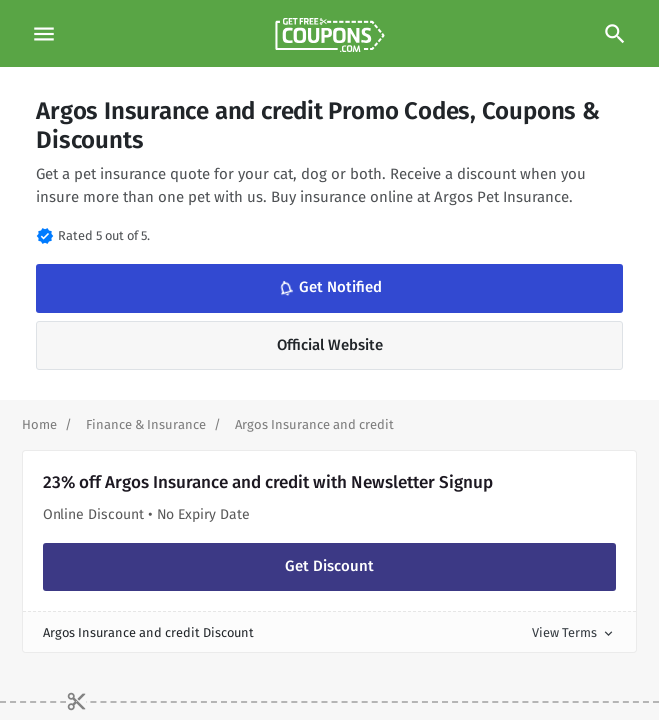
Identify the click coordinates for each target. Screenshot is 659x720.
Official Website (330, 345)
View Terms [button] (574, 632)
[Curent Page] (314, 424)
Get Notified (328, 288)
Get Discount (329, 566)
